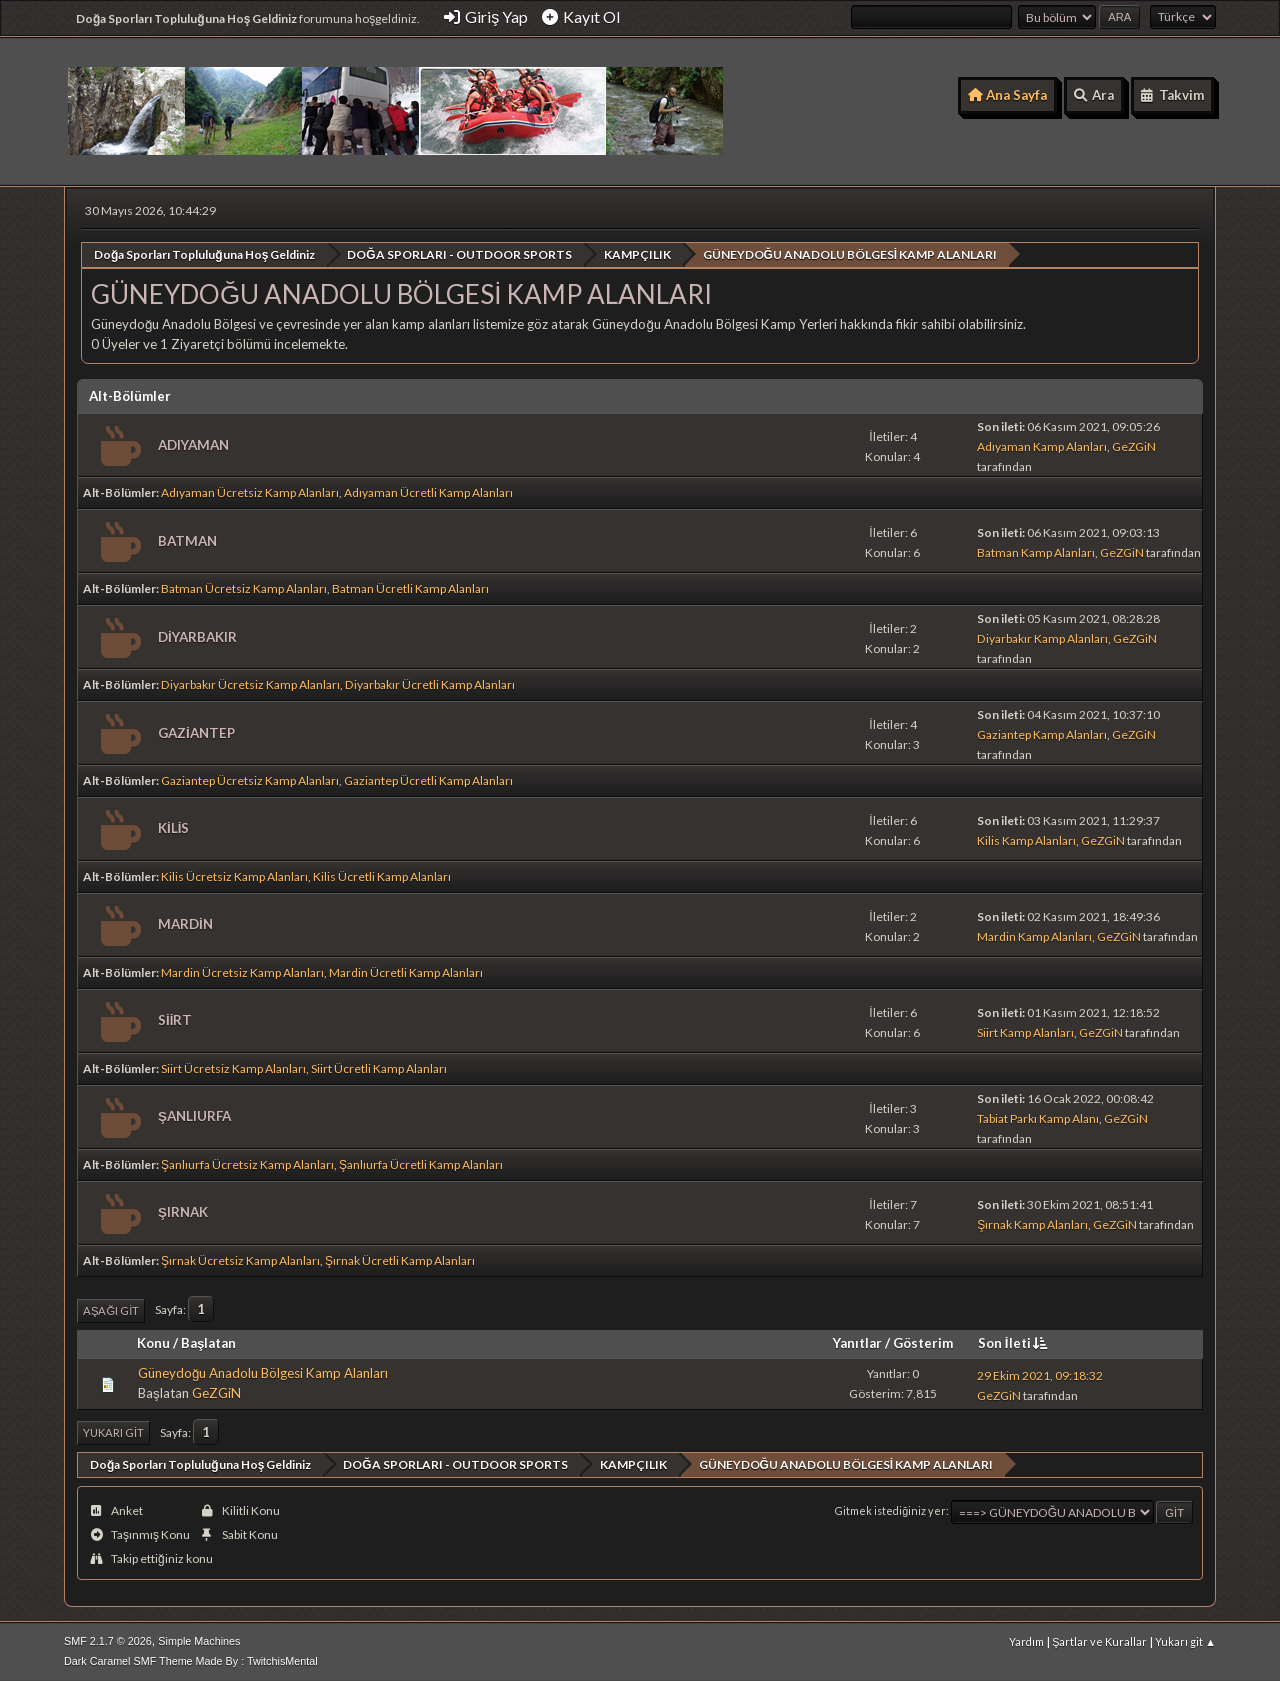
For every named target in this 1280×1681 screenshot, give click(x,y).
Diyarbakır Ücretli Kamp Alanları (430, 684)
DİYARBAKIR (197, 636)
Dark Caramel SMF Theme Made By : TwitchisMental (191, 1660)
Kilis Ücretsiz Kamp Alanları (234, 875)
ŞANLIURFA (194, 1116)
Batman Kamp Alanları (1036, 552)
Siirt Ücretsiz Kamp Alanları (233, 1067)
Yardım (1026, 1640)
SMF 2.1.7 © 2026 (108, 1640)
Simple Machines (199, 1640)
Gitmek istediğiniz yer (890, 1510)
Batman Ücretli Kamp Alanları (410, 588)
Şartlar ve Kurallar (1099, 1640)
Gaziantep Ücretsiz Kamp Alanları (250, 779)
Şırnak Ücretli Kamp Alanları (400, 1259)
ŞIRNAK (183, 1212)
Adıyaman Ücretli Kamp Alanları (428, 492)
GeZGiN (1134, 446)
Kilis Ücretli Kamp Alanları (382, 875)
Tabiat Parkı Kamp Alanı (1038, 1117)
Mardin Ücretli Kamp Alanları (406, 971)
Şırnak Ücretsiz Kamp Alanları (240, 1259)
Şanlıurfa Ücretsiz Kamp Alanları (247, 1163)
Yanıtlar (857, 1343)
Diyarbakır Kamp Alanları (1042, 638)
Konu (153, 1343)
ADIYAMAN (193, 444)
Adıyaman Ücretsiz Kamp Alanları (250, 492)
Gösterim (923, 1343)
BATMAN (187, 540)
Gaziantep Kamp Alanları (1042, 734)
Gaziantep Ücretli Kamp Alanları (428, 779)
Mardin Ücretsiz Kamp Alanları (242, 971)
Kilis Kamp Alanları (1026, 839)
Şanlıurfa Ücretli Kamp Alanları (421, 1163)
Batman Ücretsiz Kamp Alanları (244, 588)
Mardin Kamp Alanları (1034, 935)
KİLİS (173, 828)
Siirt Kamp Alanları (1025, 1031)
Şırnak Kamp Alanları (1032, 1223)
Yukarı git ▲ (1185, 1640)
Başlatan (208, 1343)
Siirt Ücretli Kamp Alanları (379, 1067)
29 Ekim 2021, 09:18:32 (1040, 1374)
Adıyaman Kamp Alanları (1042, 446)
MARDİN (185, 924)
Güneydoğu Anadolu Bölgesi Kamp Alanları (263, 1373)
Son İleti (1014, 1343)
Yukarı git (113, 1432)
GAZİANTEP (196, 732)
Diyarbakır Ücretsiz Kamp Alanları (250, 684)
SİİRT (175, 1020)
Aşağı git (111, 1309)
